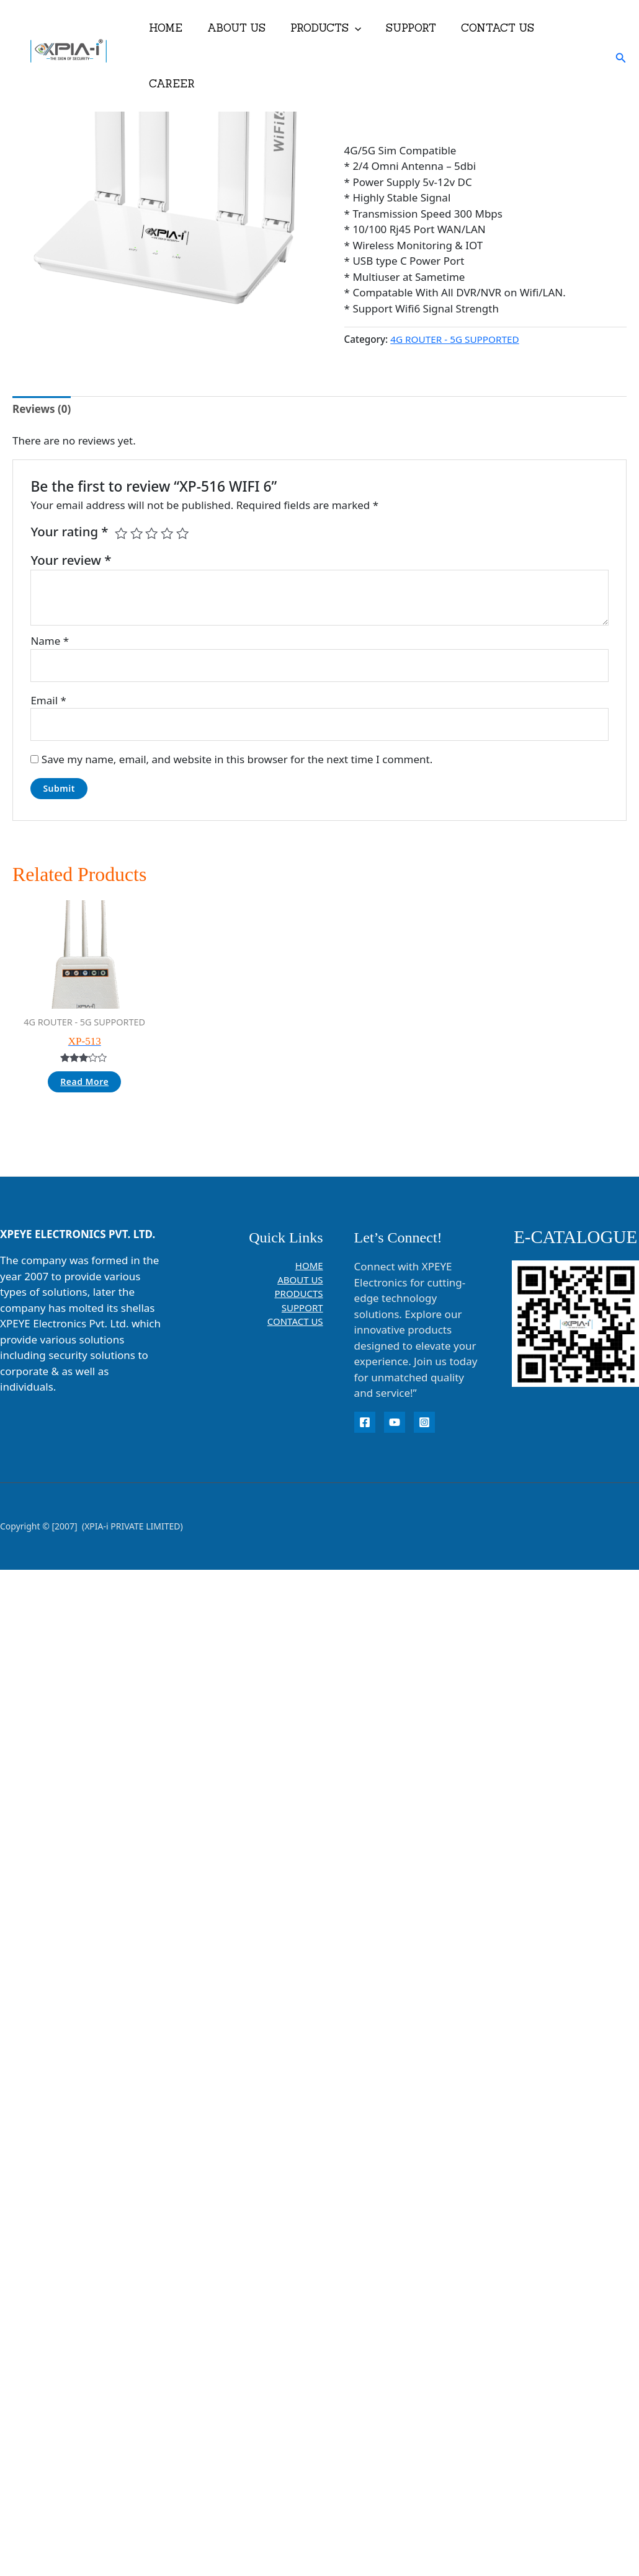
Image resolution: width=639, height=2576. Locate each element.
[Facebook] (364, 1422)
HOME (172, 28)
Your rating (69, 531)
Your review (70, 560)
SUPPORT (406, 28)
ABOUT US (239, 28)
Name (49, 641)
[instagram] (424, 1422)
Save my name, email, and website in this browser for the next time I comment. (237, 759)
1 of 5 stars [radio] (121, 533)
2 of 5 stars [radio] (136, 533)
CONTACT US (488, 28)
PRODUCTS (324, 28)
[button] (353, 28)
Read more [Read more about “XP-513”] (84, 1081)
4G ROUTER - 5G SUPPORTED (454, 339)
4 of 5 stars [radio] (167, 533)
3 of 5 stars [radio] (151, 533)
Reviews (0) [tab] (41, 409)
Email (48, 700)
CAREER (569, 28)
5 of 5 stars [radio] (182, 533)
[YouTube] (394, 1422)
